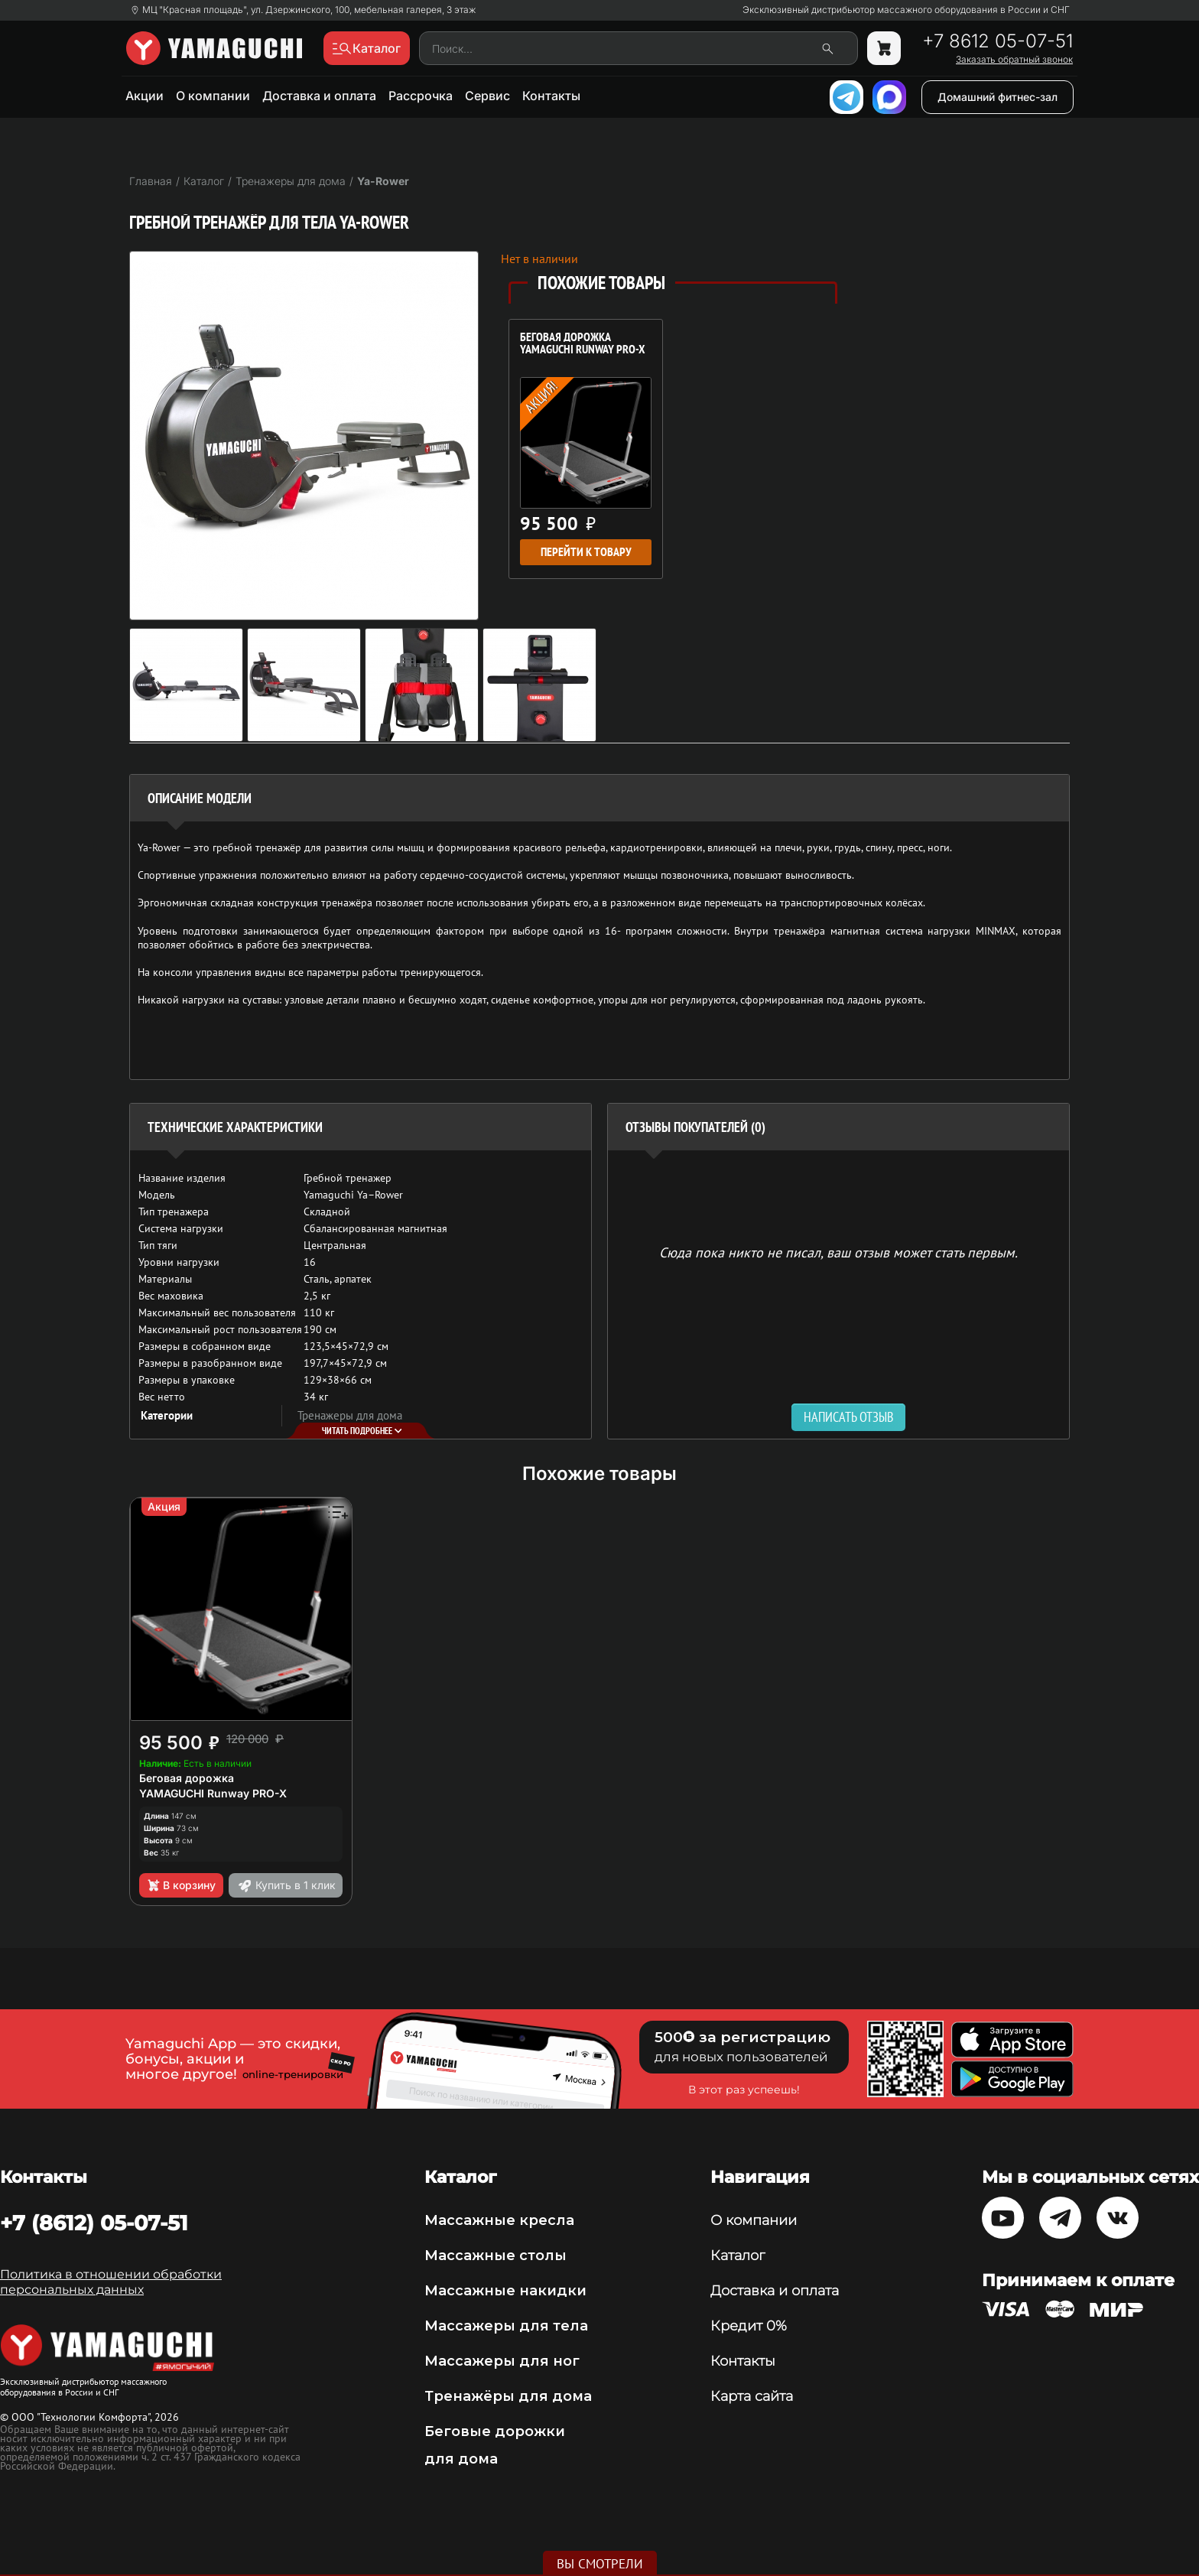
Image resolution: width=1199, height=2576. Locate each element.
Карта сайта (751, 2396)
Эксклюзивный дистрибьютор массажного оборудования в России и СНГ (906, 10)
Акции (144, 95)
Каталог (737, 2255)
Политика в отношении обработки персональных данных (111, 2282)
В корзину (181, 1885)
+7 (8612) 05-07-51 (94, 2223)
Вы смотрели (600, 2563)
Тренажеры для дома (349, 1415)
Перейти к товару (586, 552)
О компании (213, 95)
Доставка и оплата (319, 95)
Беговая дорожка (186, 1777)
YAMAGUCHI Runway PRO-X (213, 1793)
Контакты (551, 95)
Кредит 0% (748, 2325)
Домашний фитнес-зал (997, 96)
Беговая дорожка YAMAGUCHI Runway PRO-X (582, 344)
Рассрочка (420, 95)
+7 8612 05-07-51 (997, 41)
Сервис (487, 95)
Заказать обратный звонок (1014, 59)
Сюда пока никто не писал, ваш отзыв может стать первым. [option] (838, 1252)
